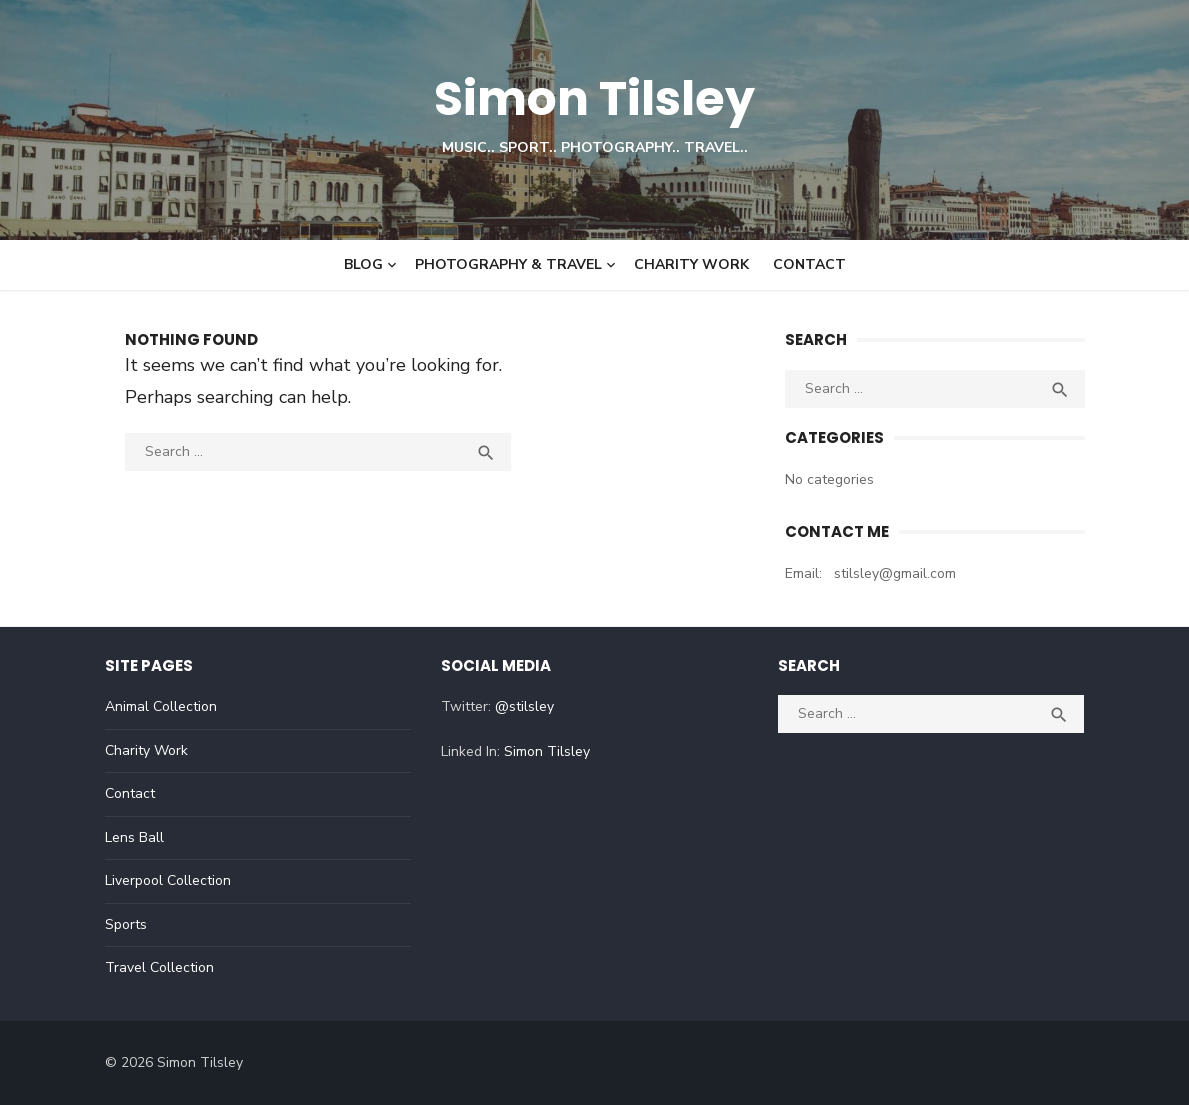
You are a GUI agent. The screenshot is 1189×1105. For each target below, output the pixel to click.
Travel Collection (159, 967)
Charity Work (691, 264)
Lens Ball (134, 837)
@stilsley (524, 706)
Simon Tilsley (594, 98)
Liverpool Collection (168, 880)
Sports (126, 924)
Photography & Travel (508, 264)
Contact (809, 264)
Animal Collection (161, 706)
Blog (363, 264)
